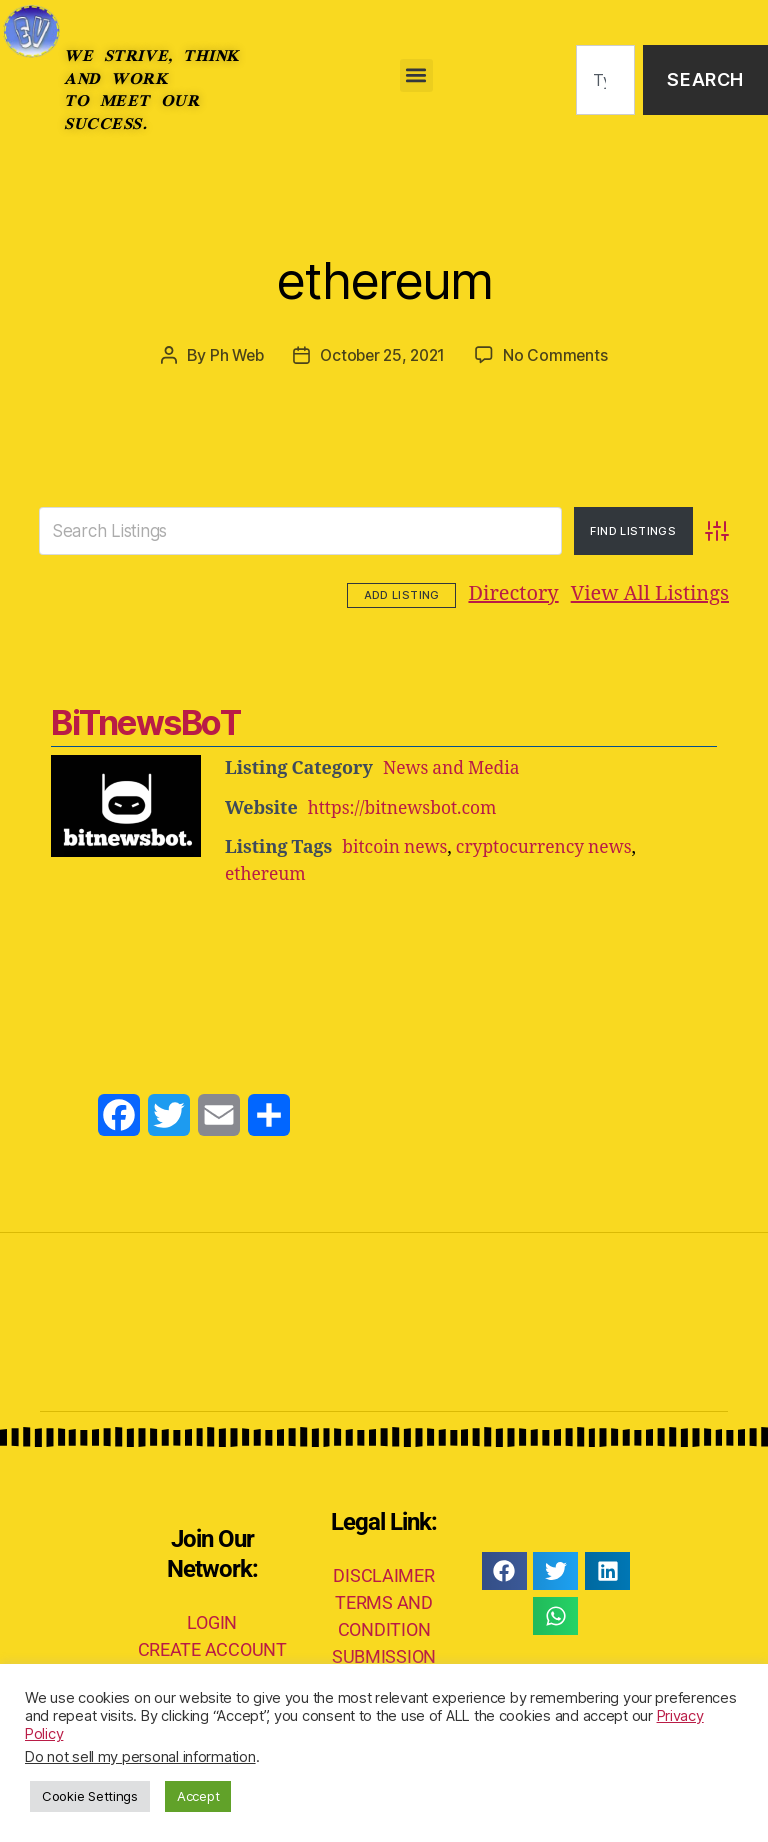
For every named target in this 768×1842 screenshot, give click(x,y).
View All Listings (528, 593)
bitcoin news (396, 843)
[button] (416, 75)
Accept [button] (198, 1796)
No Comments (560, 355)
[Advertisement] (384, 946)
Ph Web (233, 355)
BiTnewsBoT (144, 719)
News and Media (453, 765)
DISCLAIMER (383, 1571)
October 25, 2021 (384, 355)
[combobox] (605, 80)
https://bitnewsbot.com (405, 804)
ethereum (384, 275)
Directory (392, 593)
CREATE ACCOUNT (212, 1645)
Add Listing (674, 593)
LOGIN (212, 1618)
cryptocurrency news (550, 843)
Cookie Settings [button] (90, 1796)
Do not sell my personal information (140, 1757)
